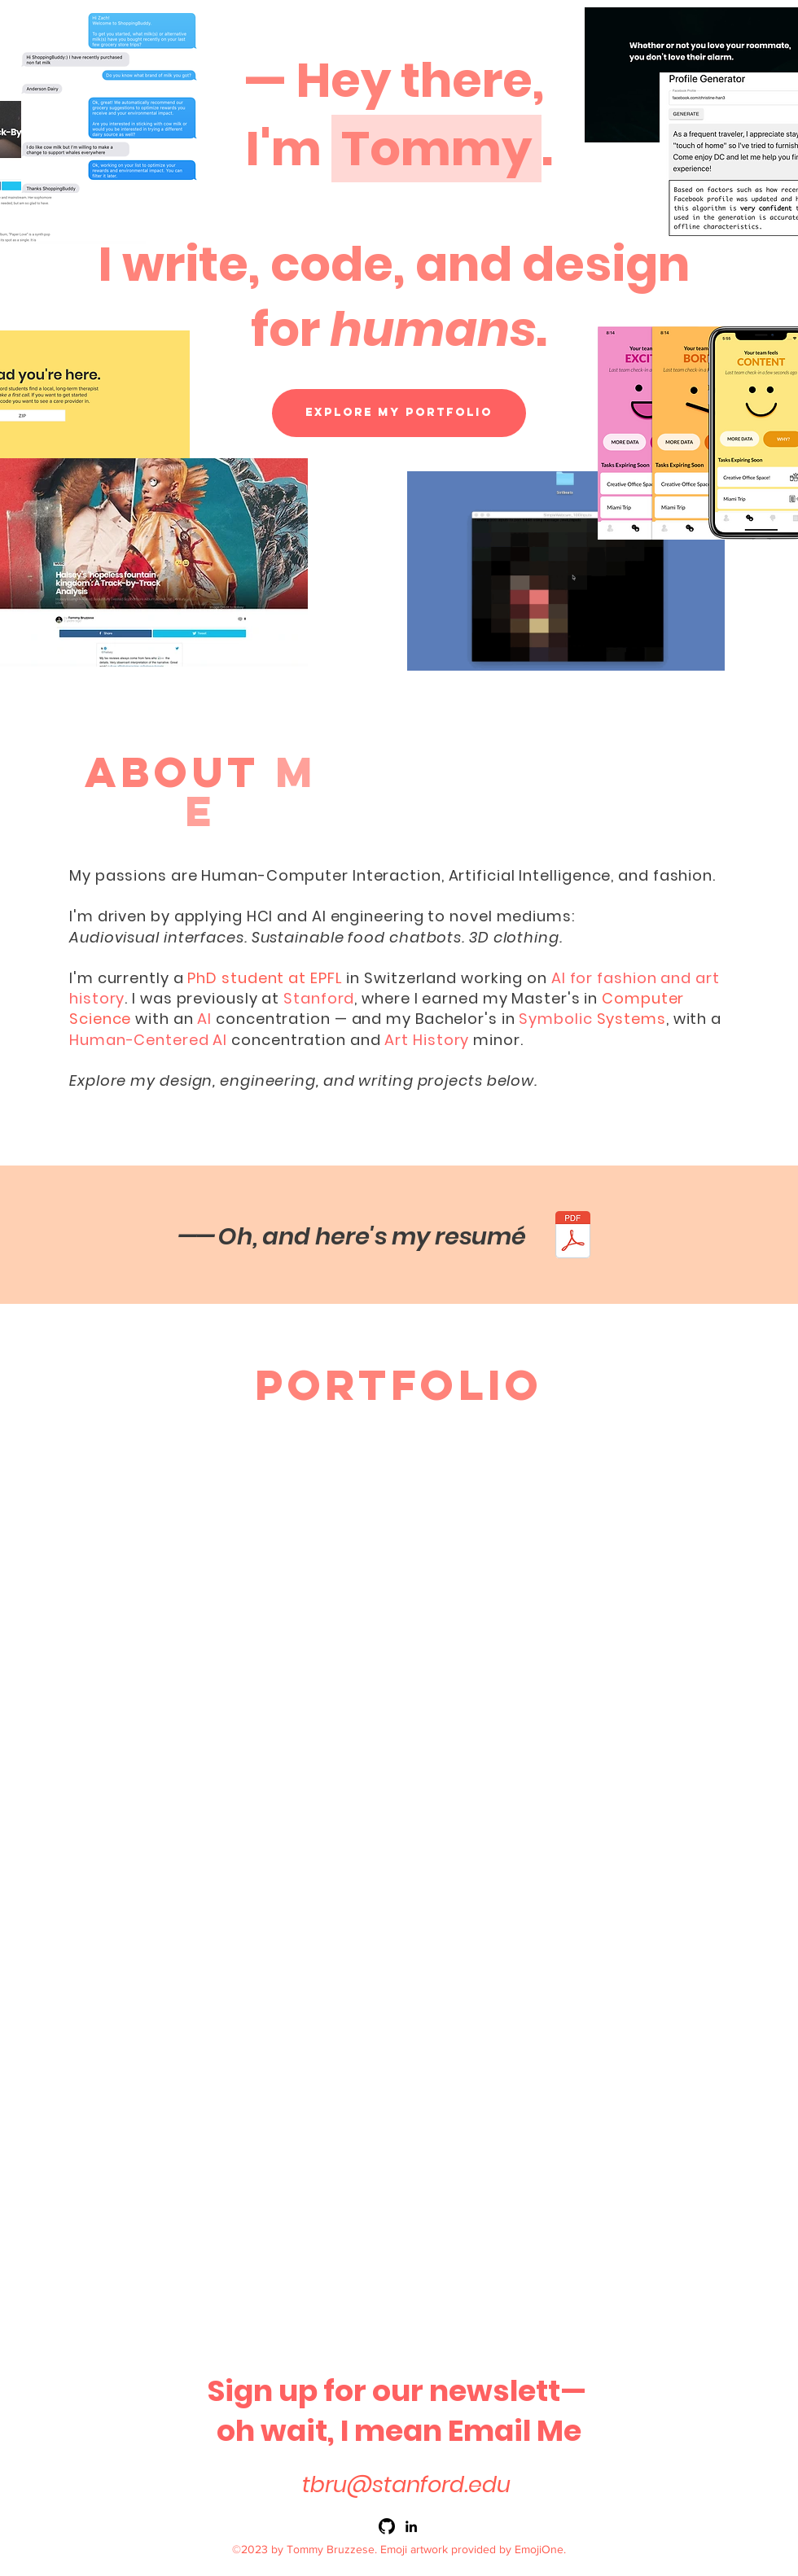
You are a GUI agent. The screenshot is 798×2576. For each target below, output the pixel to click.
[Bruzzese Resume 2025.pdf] (572, 1236)
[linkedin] (411, 2526)
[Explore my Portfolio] (399, 413)
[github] (387, 2526)
